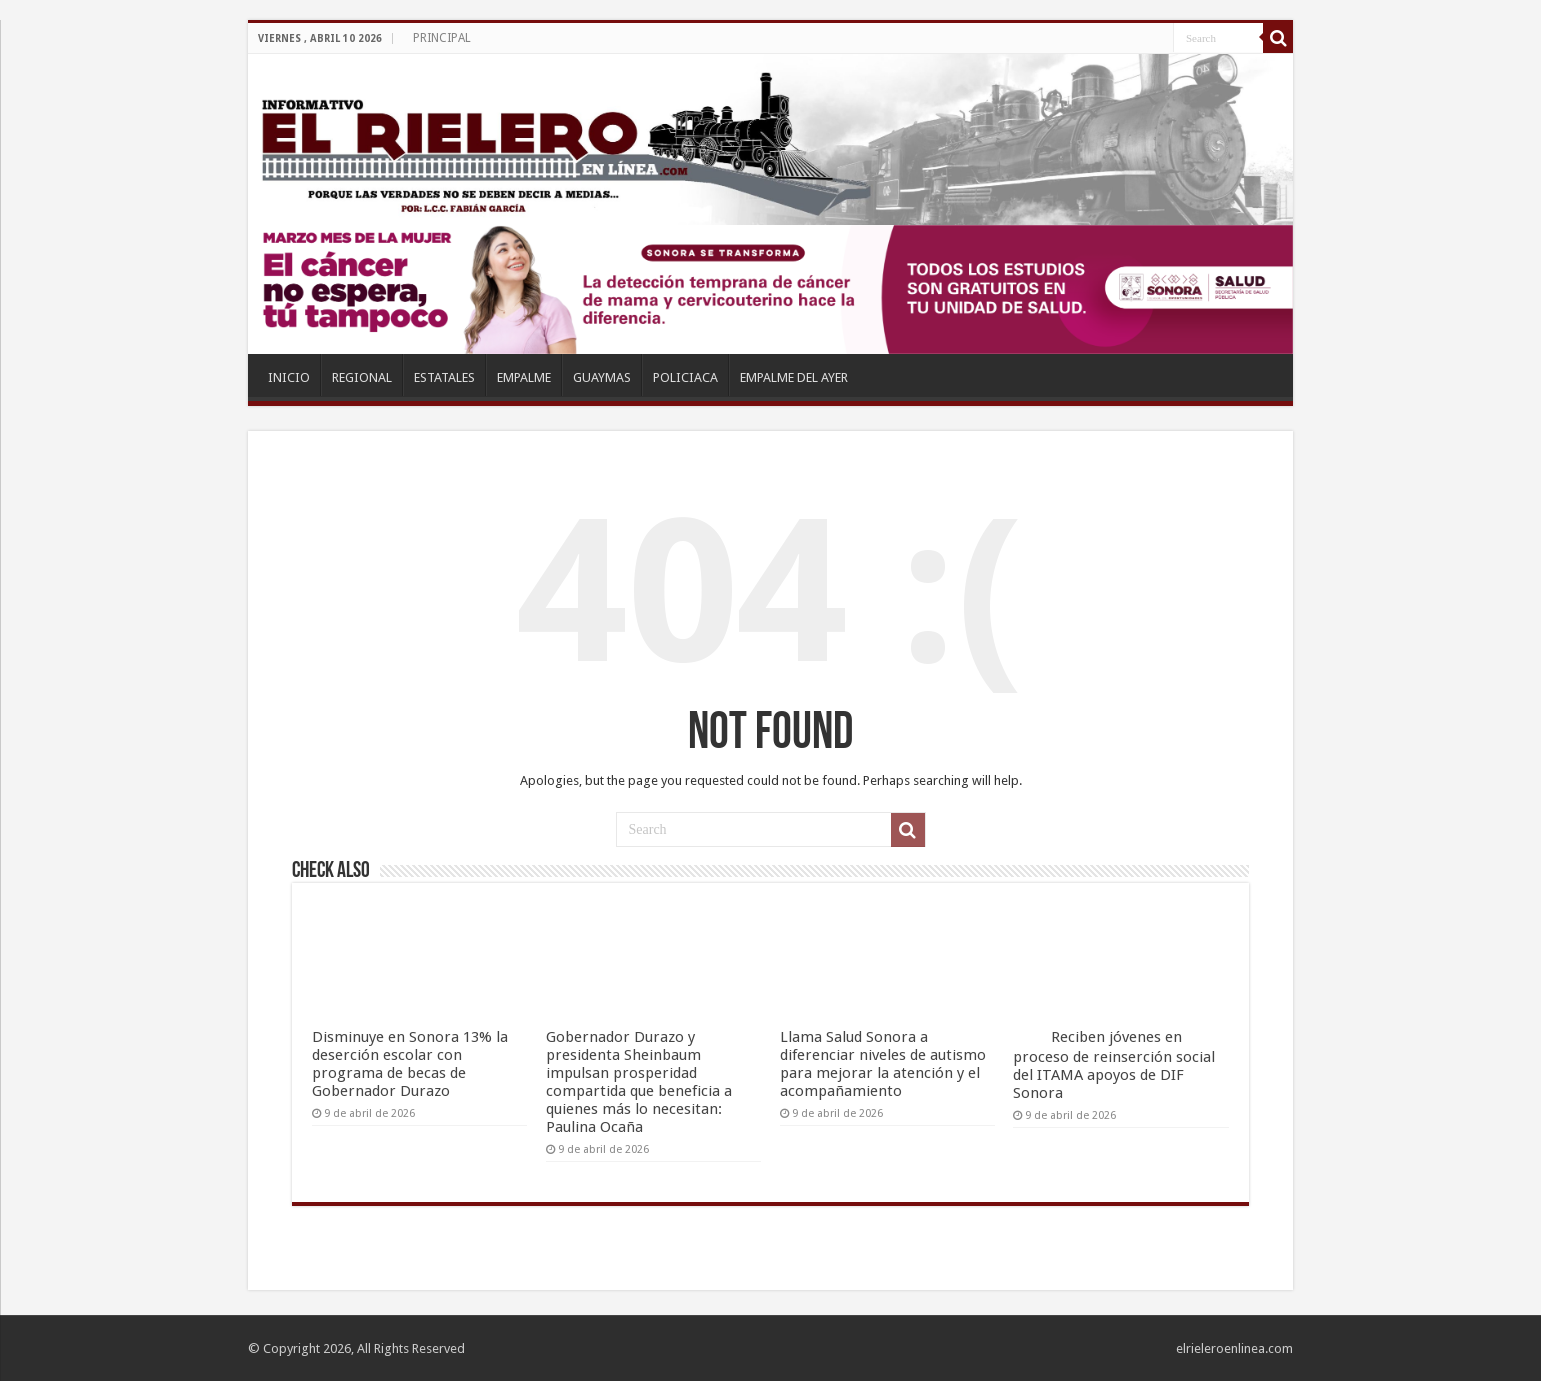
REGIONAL (362, 377)
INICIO (289, 377)
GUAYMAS (602, 377)
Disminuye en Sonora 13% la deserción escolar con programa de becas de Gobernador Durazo (410, 1064)
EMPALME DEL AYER (794, 377)
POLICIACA (685, 377)
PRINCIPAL (442, 38)
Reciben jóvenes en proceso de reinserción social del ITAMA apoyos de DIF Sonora (1114, 1065)
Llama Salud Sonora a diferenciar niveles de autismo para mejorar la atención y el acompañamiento (883, 1064)
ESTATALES (444, 377)
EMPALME (524, 377)
